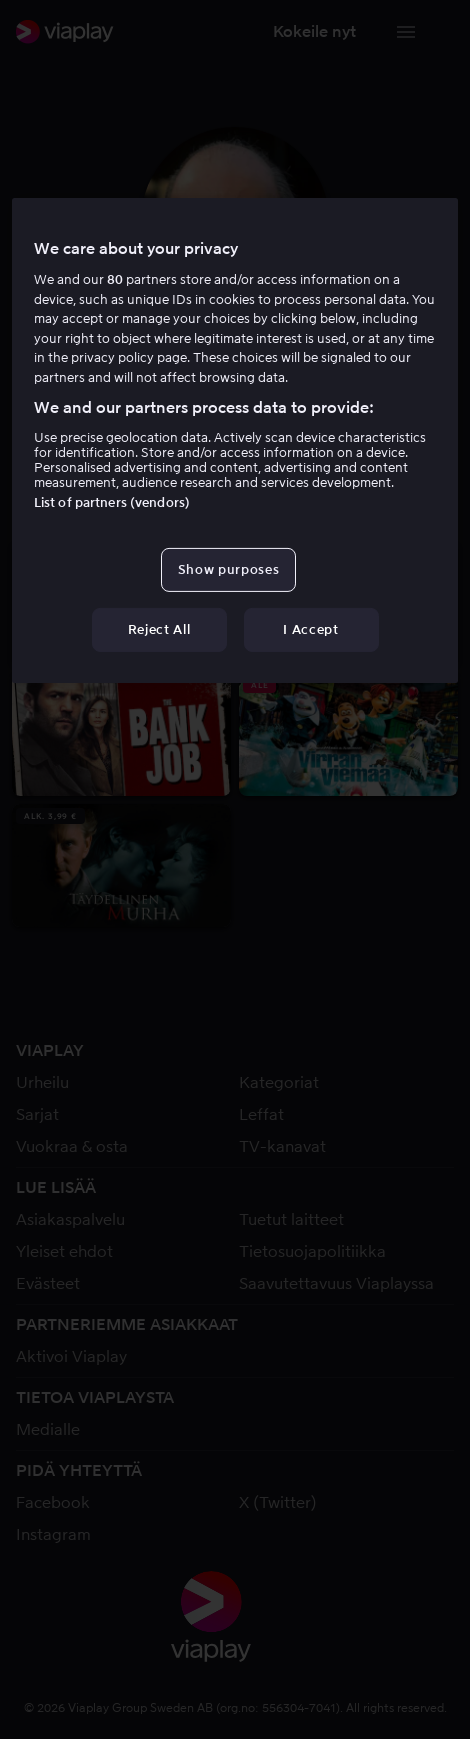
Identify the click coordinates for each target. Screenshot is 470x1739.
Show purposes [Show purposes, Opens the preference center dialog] (228, 569)
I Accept (310, 629)
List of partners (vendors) (112, 502)
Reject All (159, 629)
